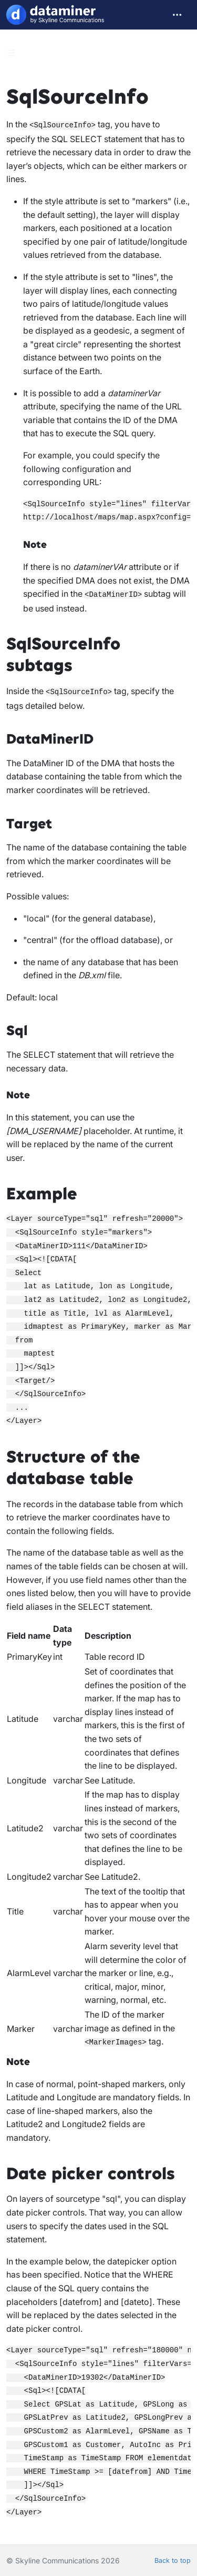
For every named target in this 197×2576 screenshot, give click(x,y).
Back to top (172, 2560)
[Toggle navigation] (177, 15)
